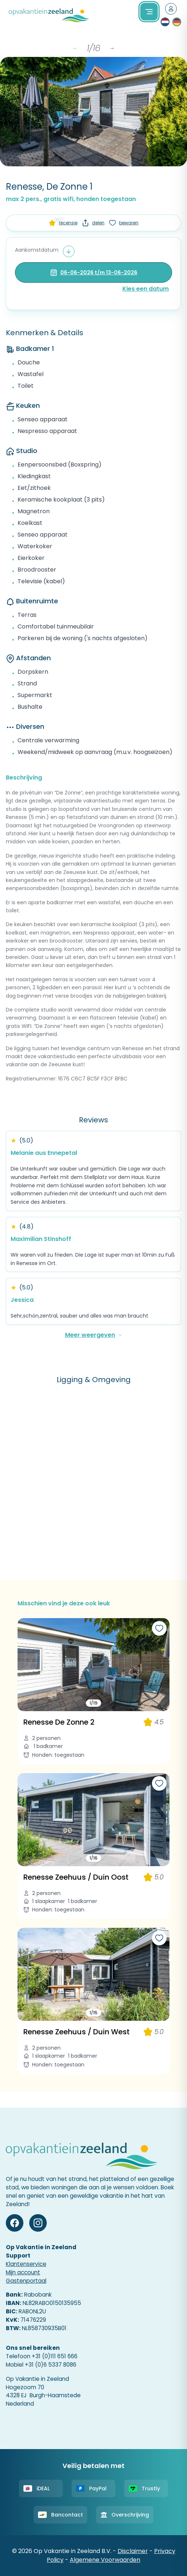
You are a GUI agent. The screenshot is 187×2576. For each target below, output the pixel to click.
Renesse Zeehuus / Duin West (76, 2032)
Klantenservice (26, 2264)
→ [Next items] (112, 48)
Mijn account (23, 2272)
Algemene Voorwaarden (105, 2560)
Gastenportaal (26, 2281)
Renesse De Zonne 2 (59, 1722)
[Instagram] (38, 2223)
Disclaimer (133, 2551)
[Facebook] (14, 2223)
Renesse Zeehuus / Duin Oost (76, 1877)
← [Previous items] (75, 48)
